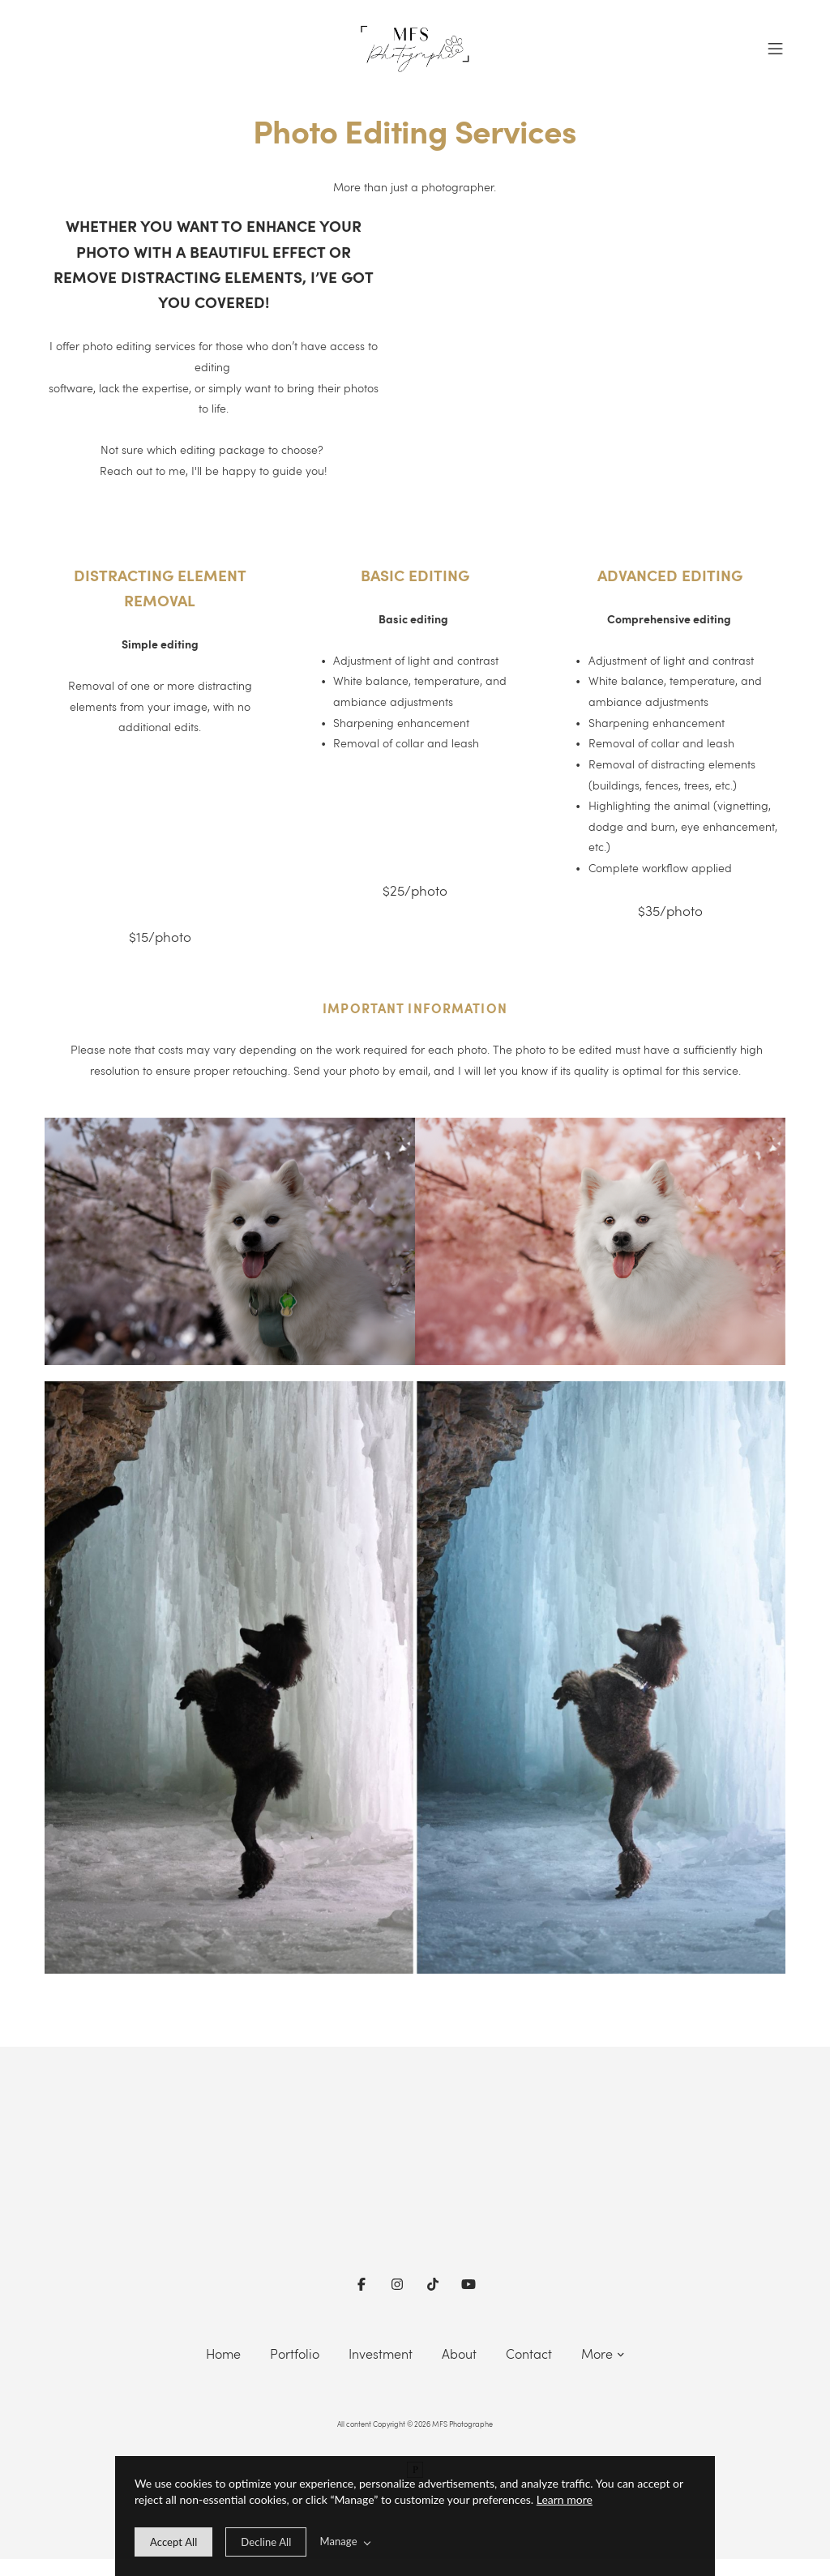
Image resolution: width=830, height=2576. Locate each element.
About (459, 2353)
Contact (529, 2353)
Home (223, 2353)
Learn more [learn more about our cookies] (565, 2499)
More (602, 2353)
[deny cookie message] (265, 2542)
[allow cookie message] (173, 2542)
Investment (381, 2353)
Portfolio (294, 2353)
